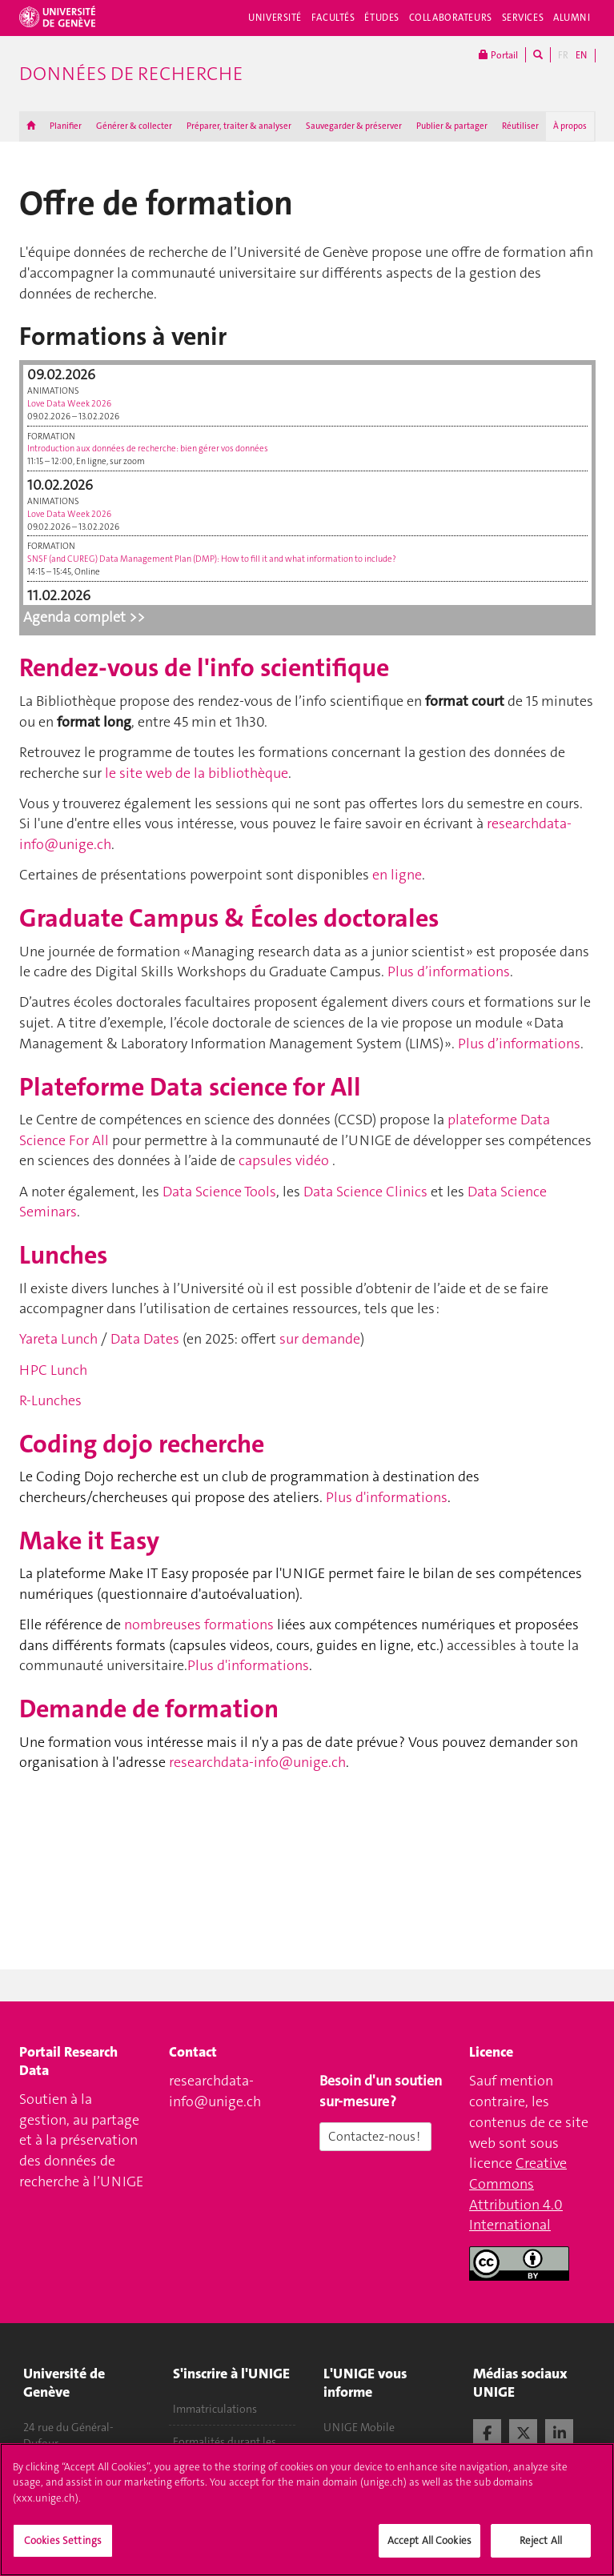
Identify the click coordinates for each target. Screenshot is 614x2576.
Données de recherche (131, 73)
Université (275, 17)
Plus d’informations (448, 971)
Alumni (571, 17)
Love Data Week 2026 (69, 404)
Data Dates (144, 1338)
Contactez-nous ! (375, 2136)
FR (563, 55)
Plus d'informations (386, 1497)
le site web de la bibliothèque (196, 773)
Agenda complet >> (84, 617)
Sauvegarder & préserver (354, 126)
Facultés (333, 17)
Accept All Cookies (429, 2546)
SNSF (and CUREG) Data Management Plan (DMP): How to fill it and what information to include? (211, 559)
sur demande (319, 1338)
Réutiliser (520, 126)
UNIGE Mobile (359, 2427)
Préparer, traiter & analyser (239, 126)
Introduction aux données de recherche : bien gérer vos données (147, 449)
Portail (498, 55)
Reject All (541, 2546)
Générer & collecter (134, 126)
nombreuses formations (199, 1624)
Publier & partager (452, 126)
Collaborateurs (450, 17)
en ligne (397, 874)
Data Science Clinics (365, 1191)
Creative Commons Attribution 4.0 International (518, 2193)
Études (381, 17)
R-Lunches (50, 1400)
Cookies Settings (63, 2546)
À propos (570, 126)
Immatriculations (215, 2409)
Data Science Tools (219, 1191)
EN (581, 55)
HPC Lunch (53, 1370)
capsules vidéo (284, 1160)
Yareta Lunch (58, 1338)
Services (523, 17)
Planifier (66, 126)
